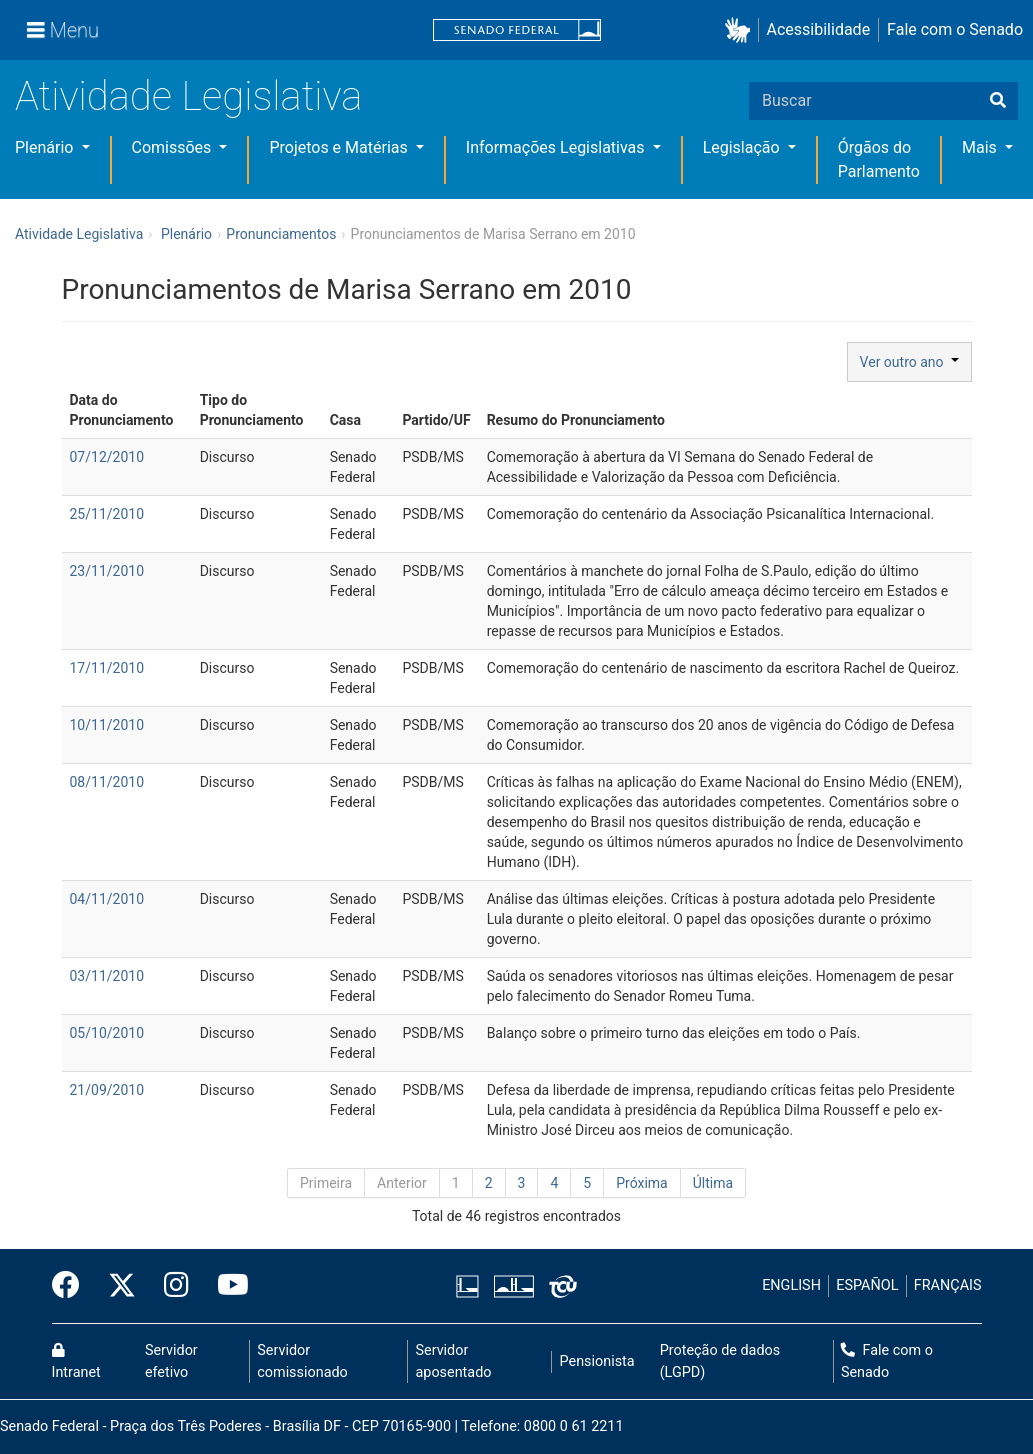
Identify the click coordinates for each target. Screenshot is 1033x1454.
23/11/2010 (107, 571)
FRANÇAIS (948, 1285)
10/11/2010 (107, 725)
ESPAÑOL (867, 1285)
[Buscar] (998, 101)
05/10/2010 (107, 1033)
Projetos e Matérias (340, 147)
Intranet (76, 1362)
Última (713, 1183)
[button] (741, 30)
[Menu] (63, 30)
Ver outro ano (909, 362)
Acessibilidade (819, 29)
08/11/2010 (107, 782)
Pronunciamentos (281, 234)
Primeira (326, 1183)
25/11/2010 (107, 514)
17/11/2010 (107, 668)
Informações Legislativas (557, 147)
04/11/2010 (107, 899)
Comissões (174, 147)
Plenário (46, 147)
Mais (981, 147)
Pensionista (597, 1361)
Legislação (743, 147)
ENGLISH (791, 1285)
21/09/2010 (107, 1090)
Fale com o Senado (955, 29)
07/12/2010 (107, 457)
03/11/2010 (107, 976)
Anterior (402, 1183)
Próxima (642, 1183)
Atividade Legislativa (188, 96)
